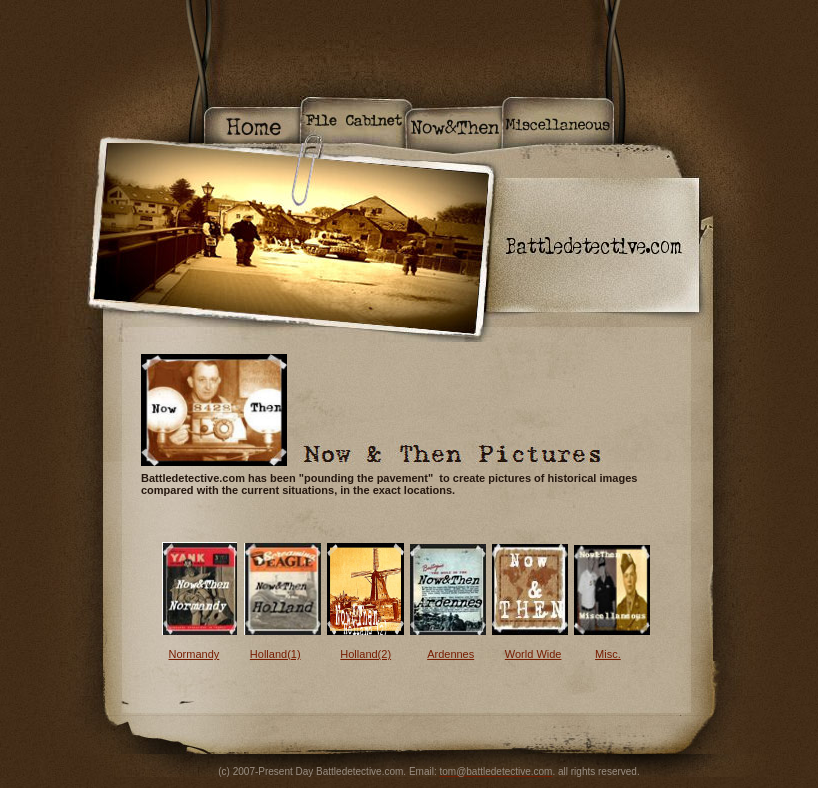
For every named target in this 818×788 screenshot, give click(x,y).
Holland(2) (365, 654)
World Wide (533, 654)
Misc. (608, 654)
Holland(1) (275, 654)
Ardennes (450, 654)
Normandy (194, 654)
